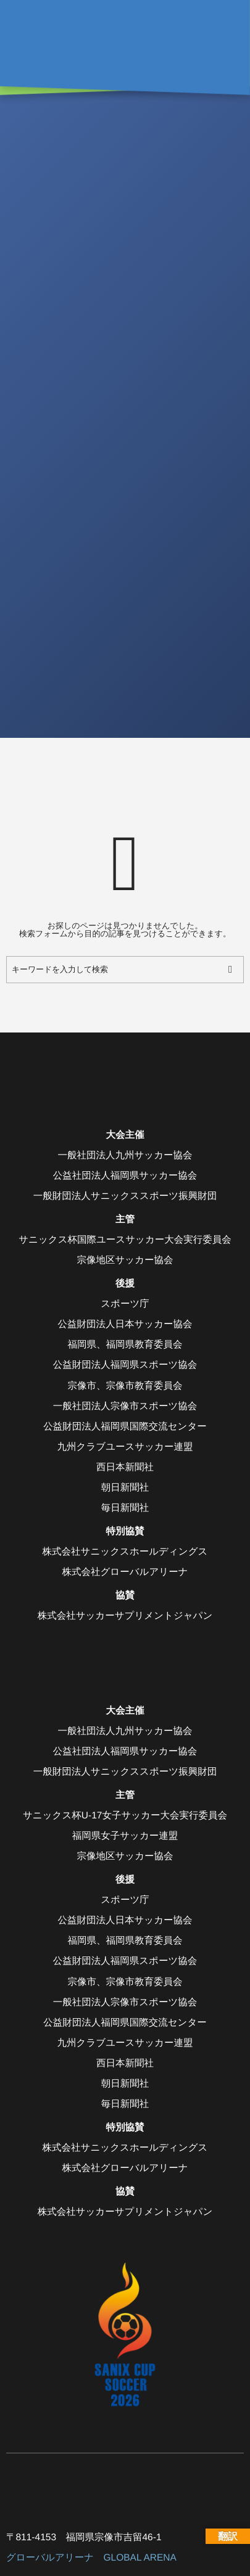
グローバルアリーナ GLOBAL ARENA (91, 2558)
